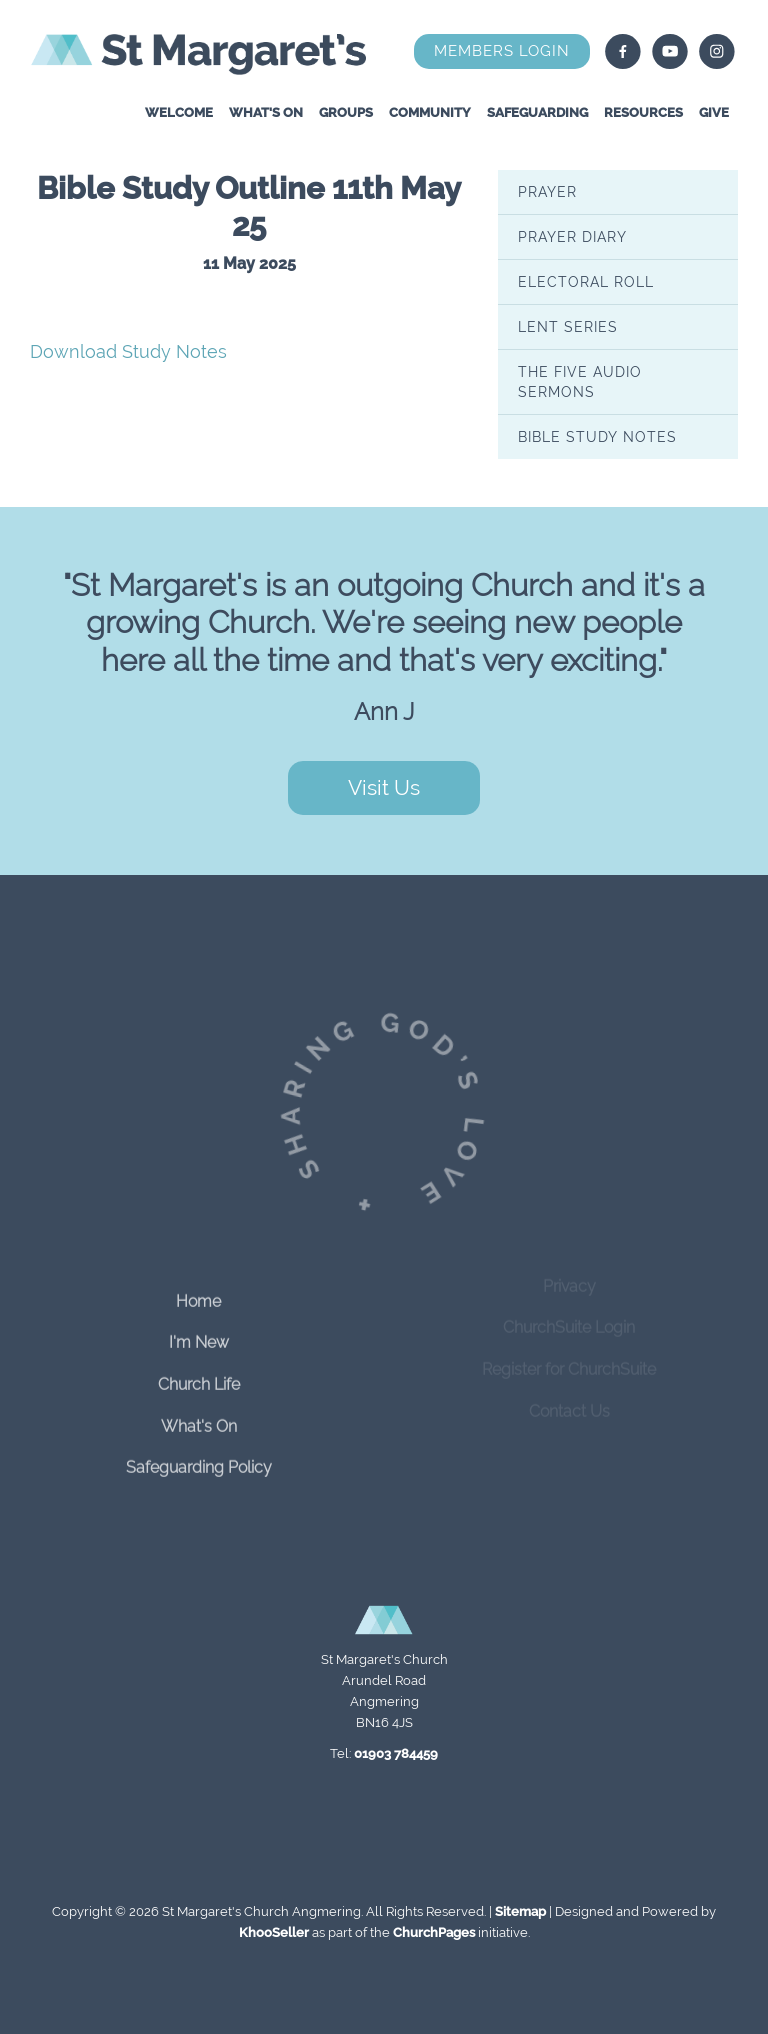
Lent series (568, 327)
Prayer (547, 192)
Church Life (199, 1373)
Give (714, 112)
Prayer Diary (572, 237)
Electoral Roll (586, 282)
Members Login (502, 51)
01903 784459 (396, 1753)
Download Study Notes (128, 351)
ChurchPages (434, 1932)
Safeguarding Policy (199, 1456)
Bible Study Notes (597, 437)
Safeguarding (537, 112)
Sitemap (520, 1911)
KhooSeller (274, 1932)
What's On (266, 112)
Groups (346, 112)
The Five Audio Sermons (580, 382)
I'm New (199, 1331)
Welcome (179, 112)
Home (198, 1289)
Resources (643, 112)
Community (430, 112)
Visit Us (384, 787)
